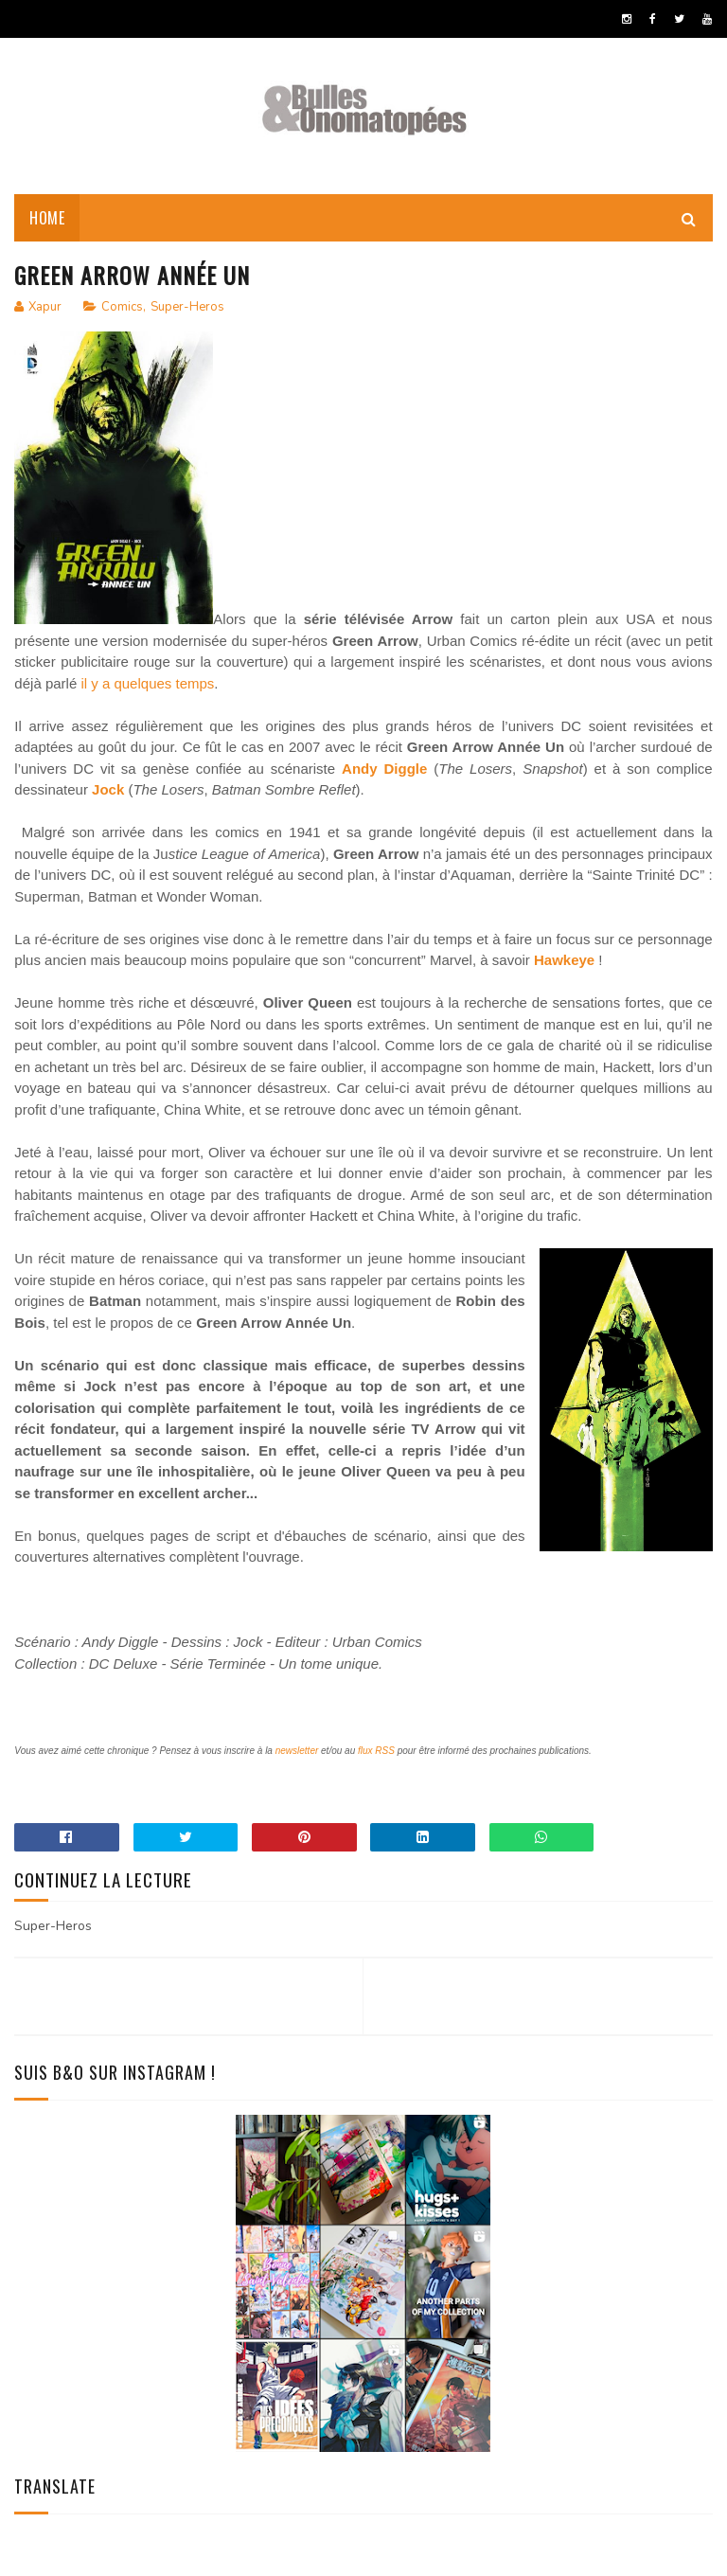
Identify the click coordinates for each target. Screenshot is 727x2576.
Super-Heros (187, 306)
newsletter (297, 1750)
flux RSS (376, 1750)
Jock (108, 789)
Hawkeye (564, 960)
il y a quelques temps (147, 683)
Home (46, 217)
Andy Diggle (384, 768)
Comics (122, 306)
